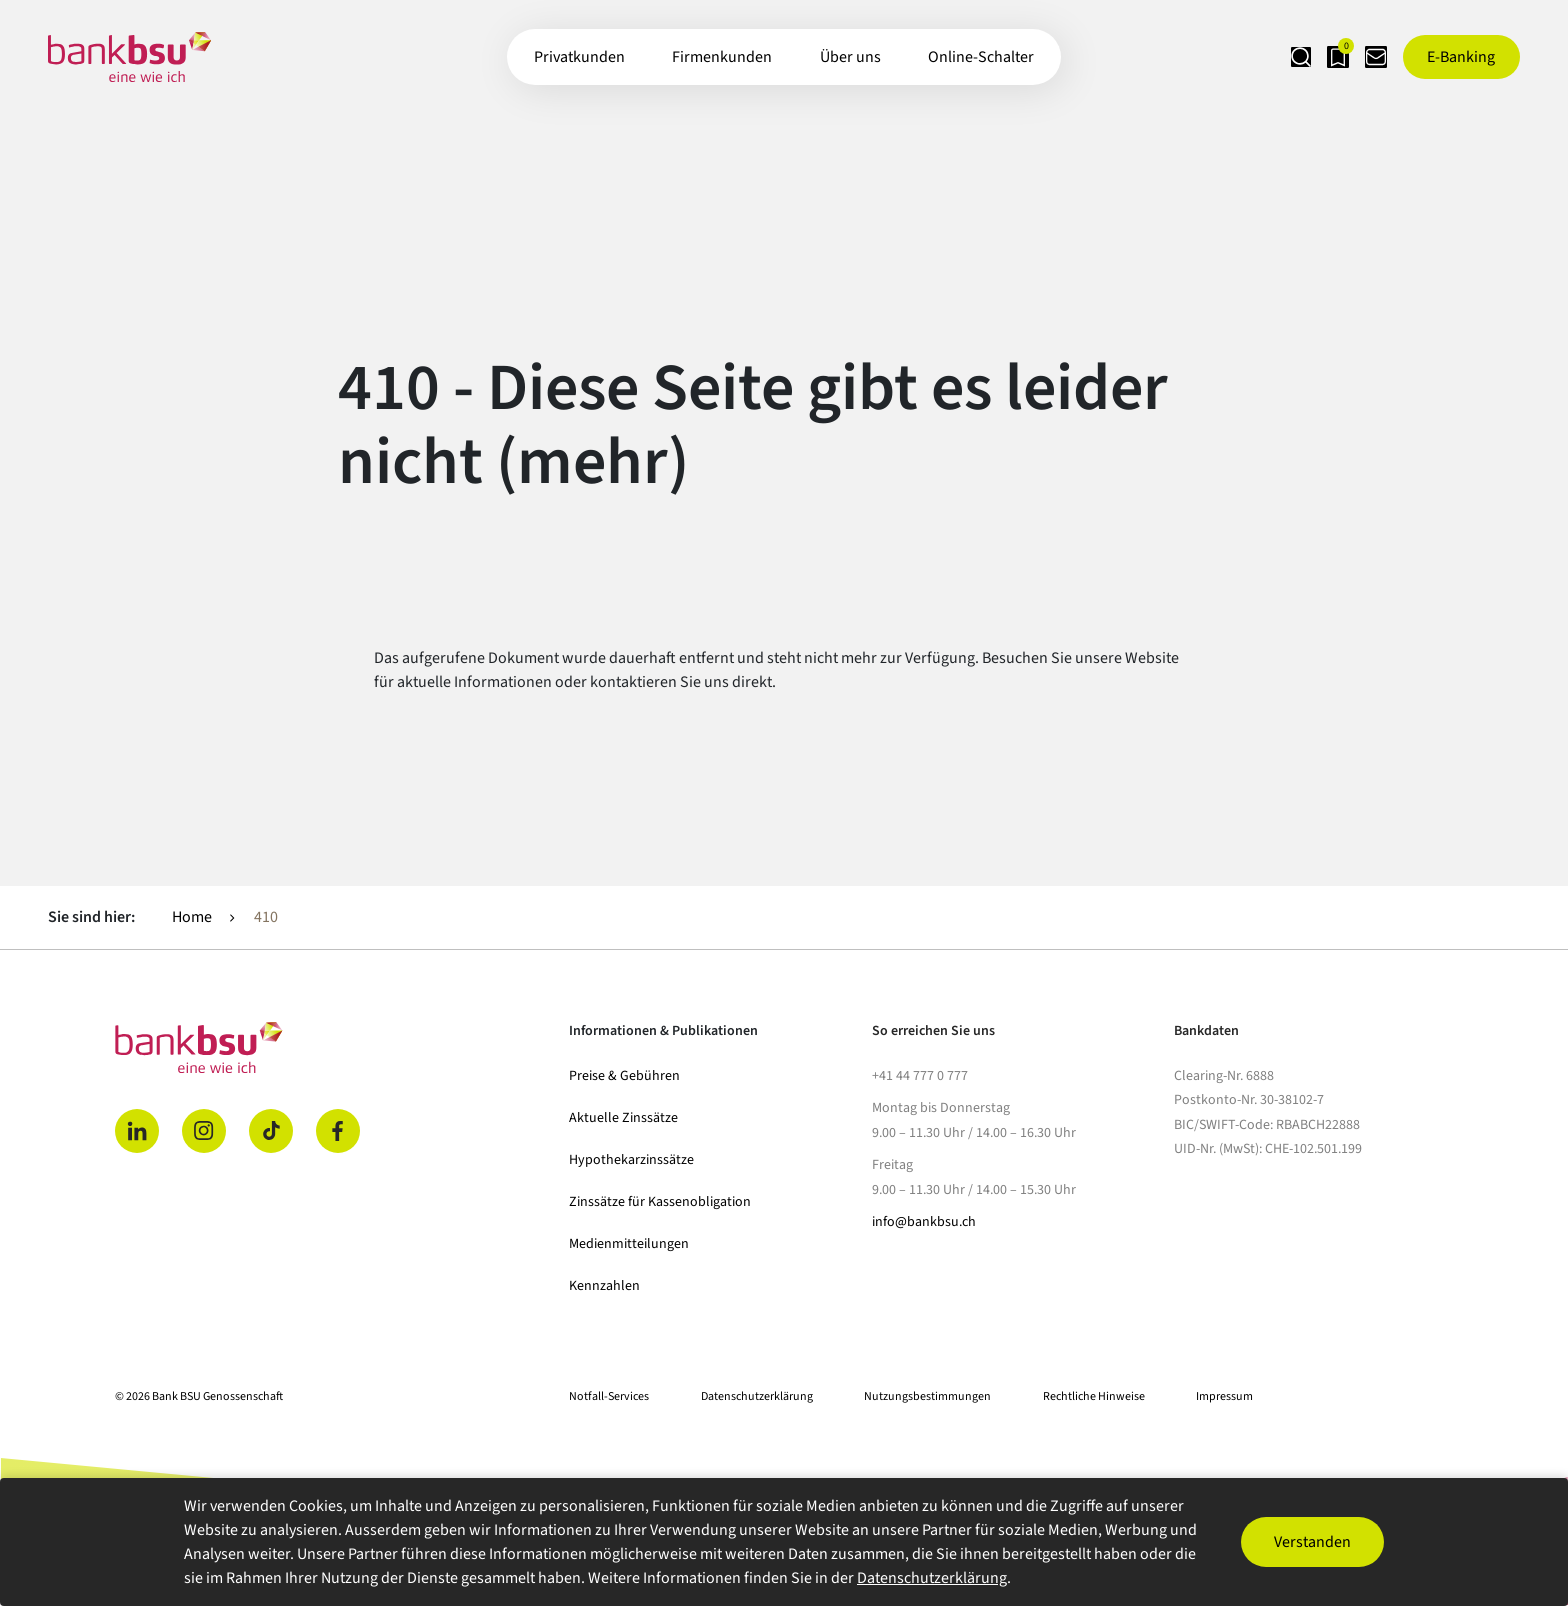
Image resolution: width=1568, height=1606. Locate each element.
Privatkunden (579, 57)
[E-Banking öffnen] (1461, 57)
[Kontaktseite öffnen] (1365, 57)
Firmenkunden (722, 57)
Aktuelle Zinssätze (623, 1118)
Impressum (1224, 1396)
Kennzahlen (604, 1286)
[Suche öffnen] (1245, 57)
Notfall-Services (609, 1396)
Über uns (850, 57)
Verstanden (1312, 1542)
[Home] (330, 1047)
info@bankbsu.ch (924, 1222)
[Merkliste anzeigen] (1305, 57)
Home (192, 917)
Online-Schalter (981, 57)
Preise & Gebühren (624, 1076)
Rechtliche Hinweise (1094, 1396)
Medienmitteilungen (629, 1244)
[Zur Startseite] (129, 57)
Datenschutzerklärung (757, 1396)
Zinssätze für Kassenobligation (660, 1202)
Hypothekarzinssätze (631, 1160)
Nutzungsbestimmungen (927, 1396)
